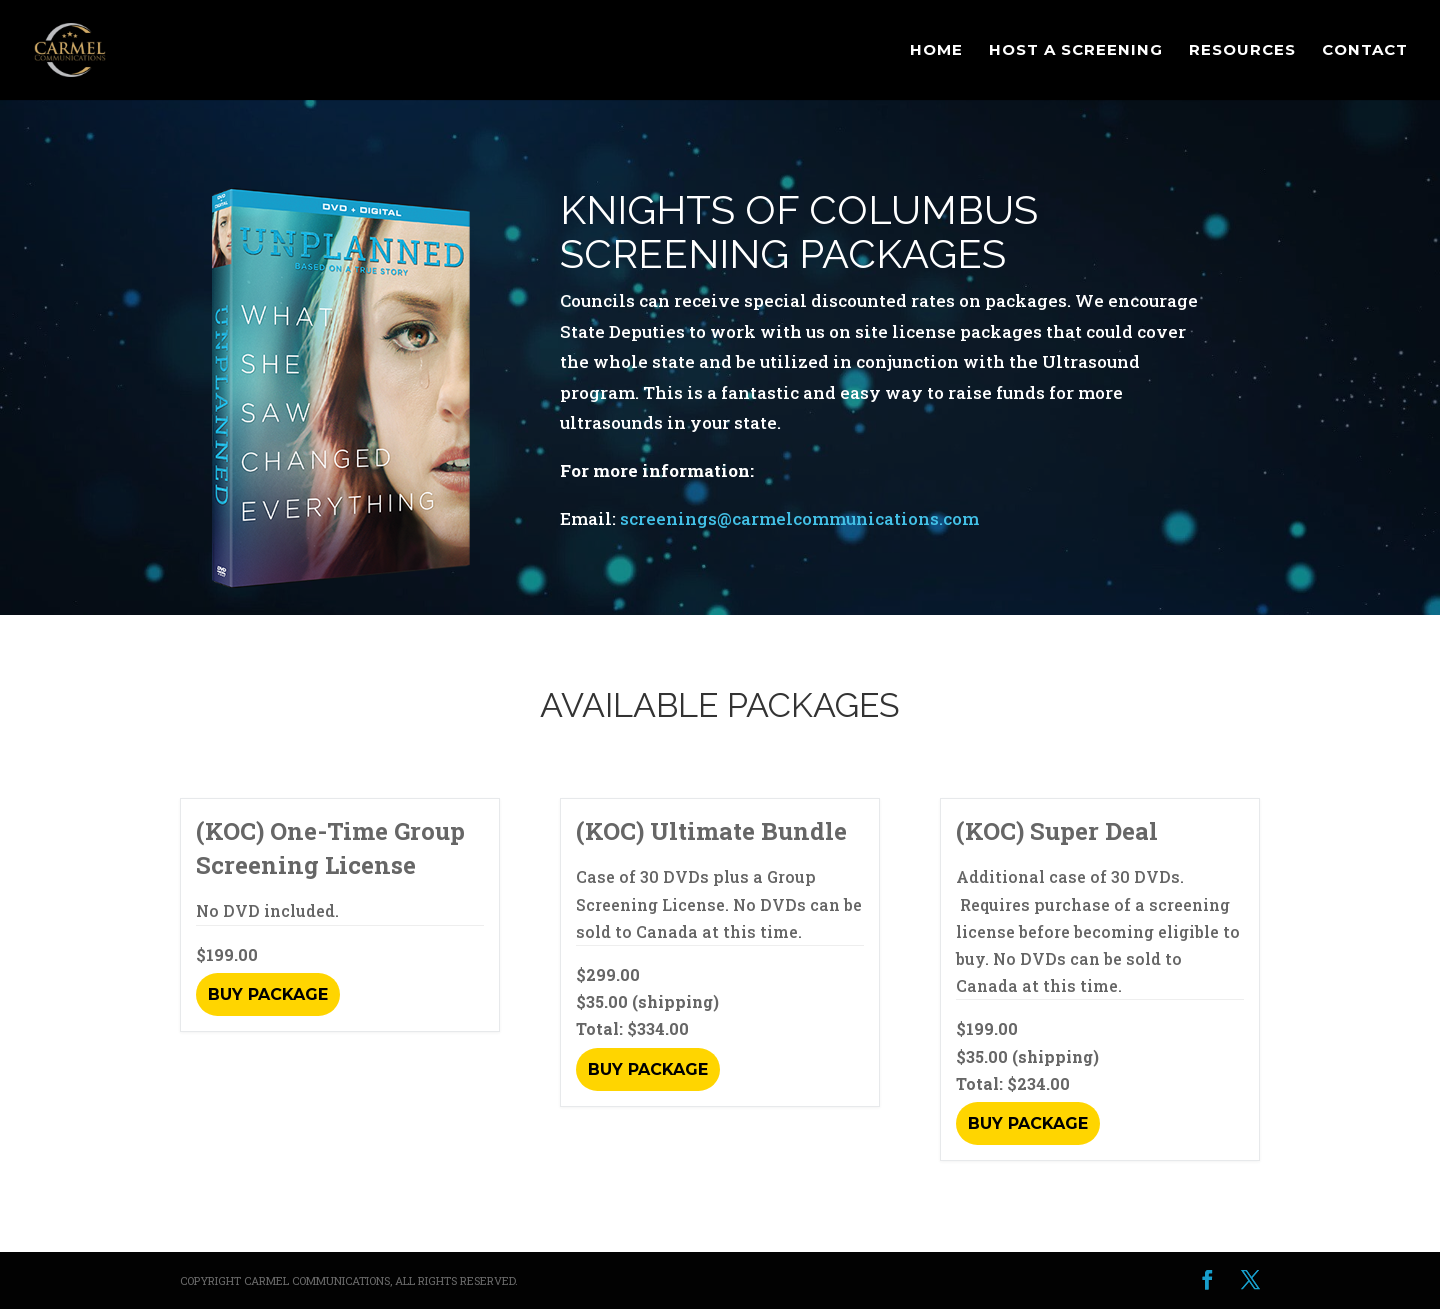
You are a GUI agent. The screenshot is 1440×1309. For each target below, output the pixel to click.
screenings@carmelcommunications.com (799, 518)
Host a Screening (1076, 51)
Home (936, 51)
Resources (1242, 51)
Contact (1365, 51)
